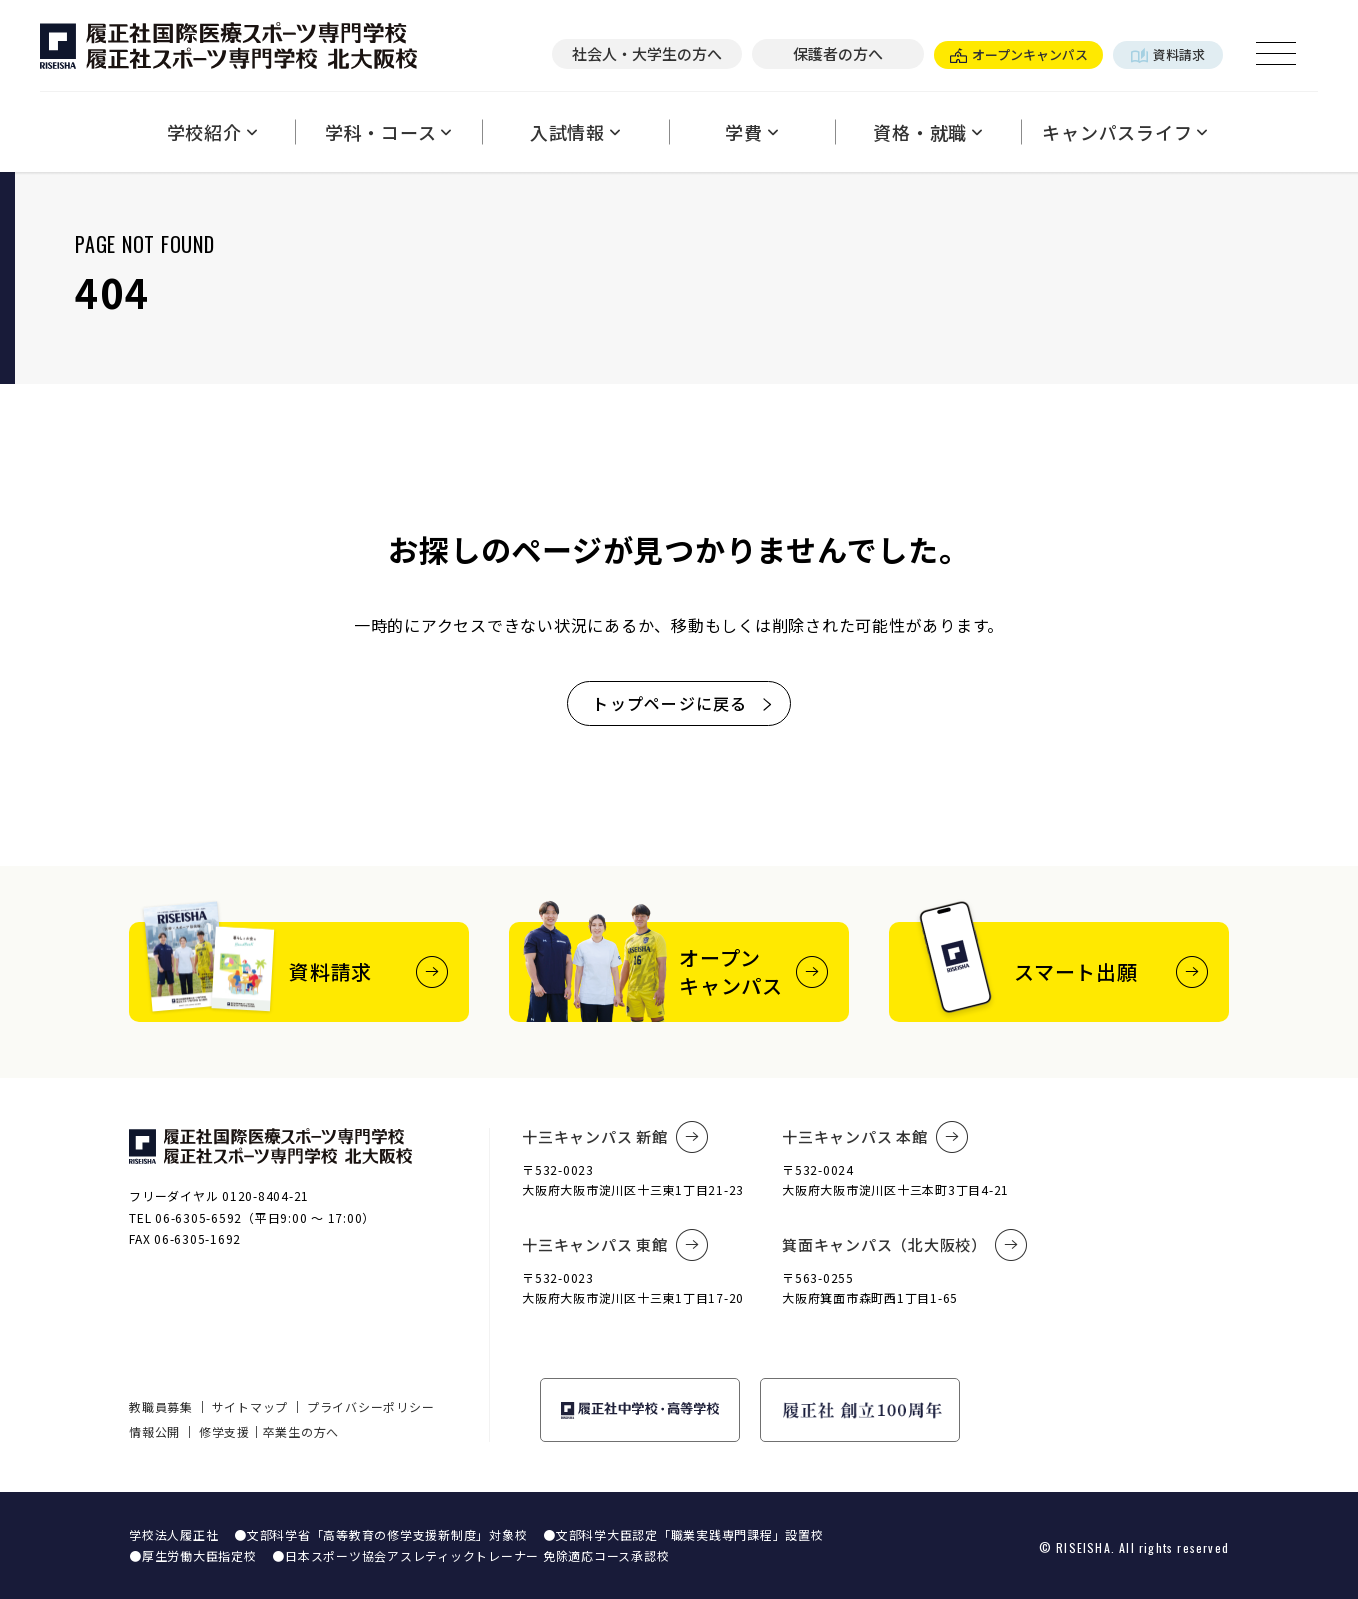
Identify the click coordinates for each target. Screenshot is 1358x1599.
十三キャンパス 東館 (615, 1245)
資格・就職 (928, 132)
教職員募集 (161, 1406)
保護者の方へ (838, 53)
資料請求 (1168, 54)
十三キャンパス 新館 (615, 1137)
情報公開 (154, 1431)
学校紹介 (212, 132)
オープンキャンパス (1019, 54)
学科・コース (388, 132)
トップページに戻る (683, 703)
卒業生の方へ (301, 1431)
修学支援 (224, 1431)
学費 (751, 132)
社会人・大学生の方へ (647, 53)
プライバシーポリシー (371, 1406)
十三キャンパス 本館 (875, 1137)
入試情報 (575, 132)
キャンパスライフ (1125, 132)
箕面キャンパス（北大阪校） (905, 1245)
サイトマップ (250, 1406)
